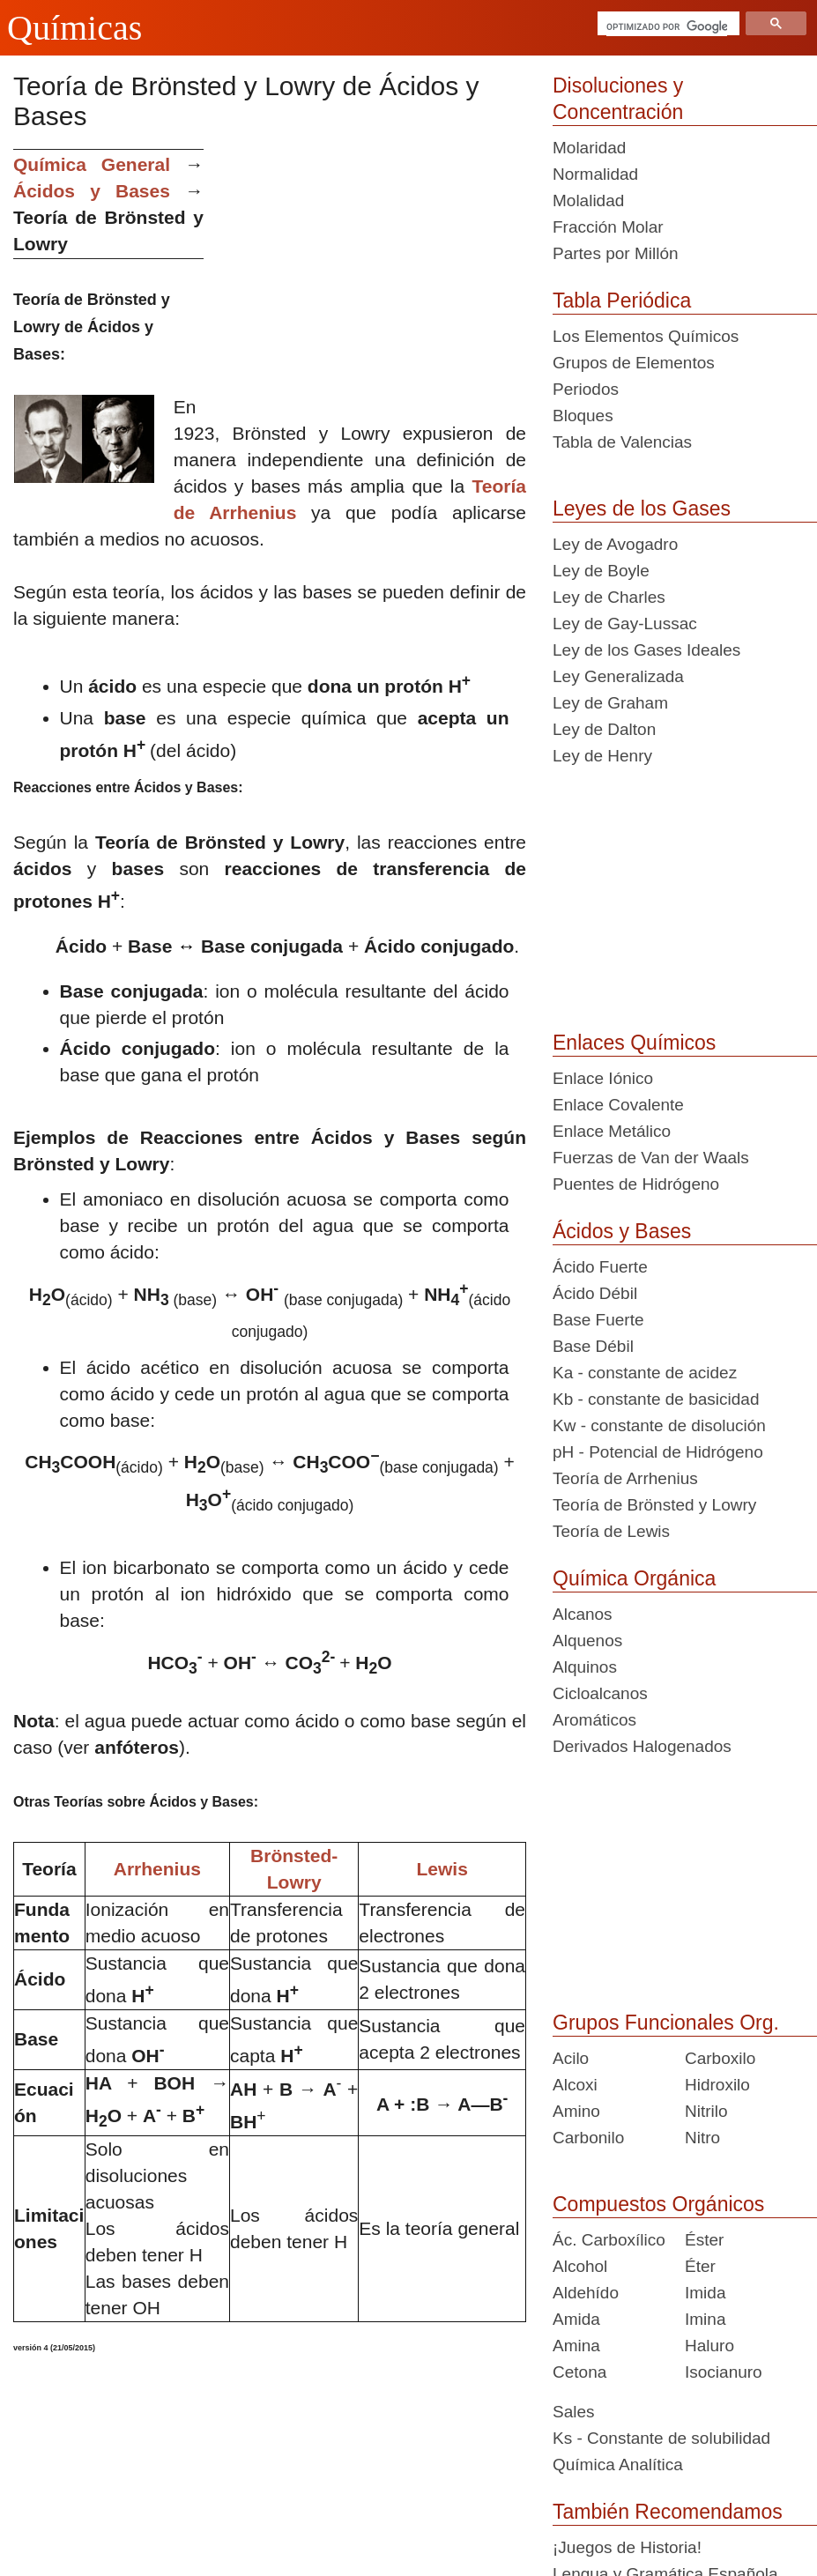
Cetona (579, 2372)
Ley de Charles (609, 597)
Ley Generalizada (618, 676)
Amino (576, 2111)
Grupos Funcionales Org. (666, 2022)
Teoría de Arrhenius (625, 1478)
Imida (705, 2292)
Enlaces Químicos (634, 1042)
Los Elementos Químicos (646, 336)
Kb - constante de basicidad (656, 1399)
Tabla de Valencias (622, 442)
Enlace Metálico (612, 1131)
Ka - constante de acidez (645, 1372)
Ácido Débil (595, 1293)
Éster (704, 2240)
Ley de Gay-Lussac (625, 623)
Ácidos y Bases (622, 1231)
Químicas (74, 28)
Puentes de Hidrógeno (636, 1184)
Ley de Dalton (604, 729)
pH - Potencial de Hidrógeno (658, 1452)
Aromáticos (594, 1720)
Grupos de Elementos (634, 362)
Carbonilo (588, 2137)
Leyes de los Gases (642, 508)
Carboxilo (720, 2058)
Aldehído (586, 2292)
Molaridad (589, 147)
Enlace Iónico (603, 1078)
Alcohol (580, 2266)
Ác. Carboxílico (609, 2240)
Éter (700, 2266)
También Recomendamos (668, 2511)
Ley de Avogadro (615, 544)
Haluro (709, 2345)
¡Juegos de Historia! (627, 2547)
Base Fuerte (598, 1319)
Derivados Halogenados (642, 1746)
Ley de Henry (602, 755)
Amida (576, 2319)
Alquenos (587, 1640)
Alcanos (583, 1614)
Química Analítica (618, 2464)
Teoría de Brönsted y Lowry (654, 1505)
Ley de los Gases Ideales (646, 650)
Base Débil (593, 1346)
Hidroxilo (717, 2084)
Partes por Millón (616, 253)
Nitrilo (706, 2111)
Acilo (571, 2058)
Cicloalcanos (600, 1693)
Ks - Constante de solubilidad (661, 2438)
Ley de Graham (610, 703)
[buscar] (666, 26)
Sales (574, 2411)
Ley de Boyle (601, 570)
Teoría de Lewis (611, 1531)
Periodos (586, 389)
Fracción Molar (608, 227)
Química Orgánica (634, 1578)
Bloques (583, 415)
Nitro (702, 2137)
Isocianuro (723, 2372)
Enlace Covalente (618, 1104)
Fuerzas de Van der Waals (651, 1157)
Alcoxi (575, 2084)
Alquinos (585, 1667)
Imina (705, 2319)
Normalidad (595, 174)
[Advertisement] (371, 272)
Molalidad (588, 200)
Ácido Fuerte (600, 1267)
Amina (576, 2345)
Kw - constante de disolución (659, 1425)
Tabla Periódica (622, 300)
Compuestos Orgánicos (658, 2204)
